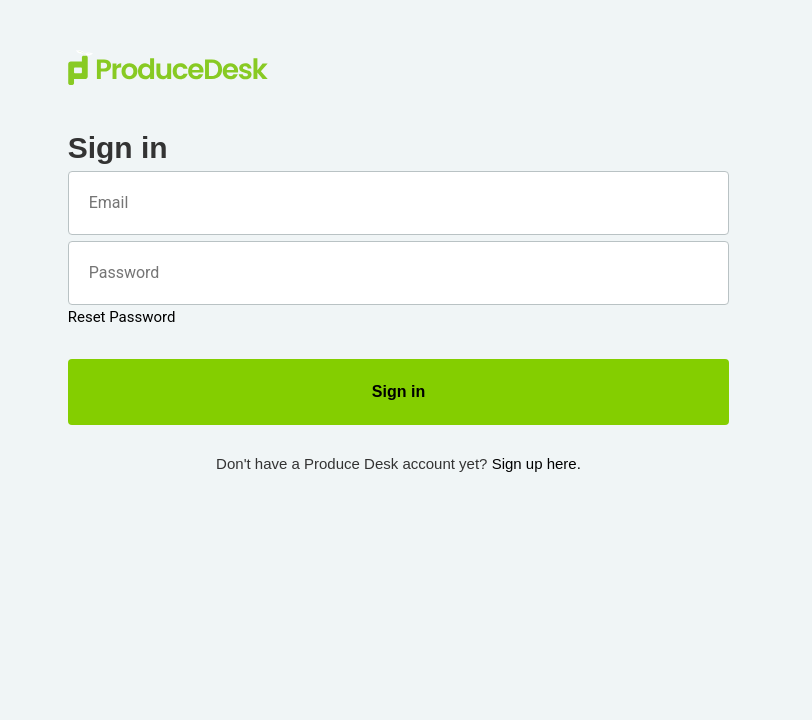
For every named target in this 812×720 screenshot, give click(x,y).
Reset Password (122, 317)
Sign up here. (536, 463)
